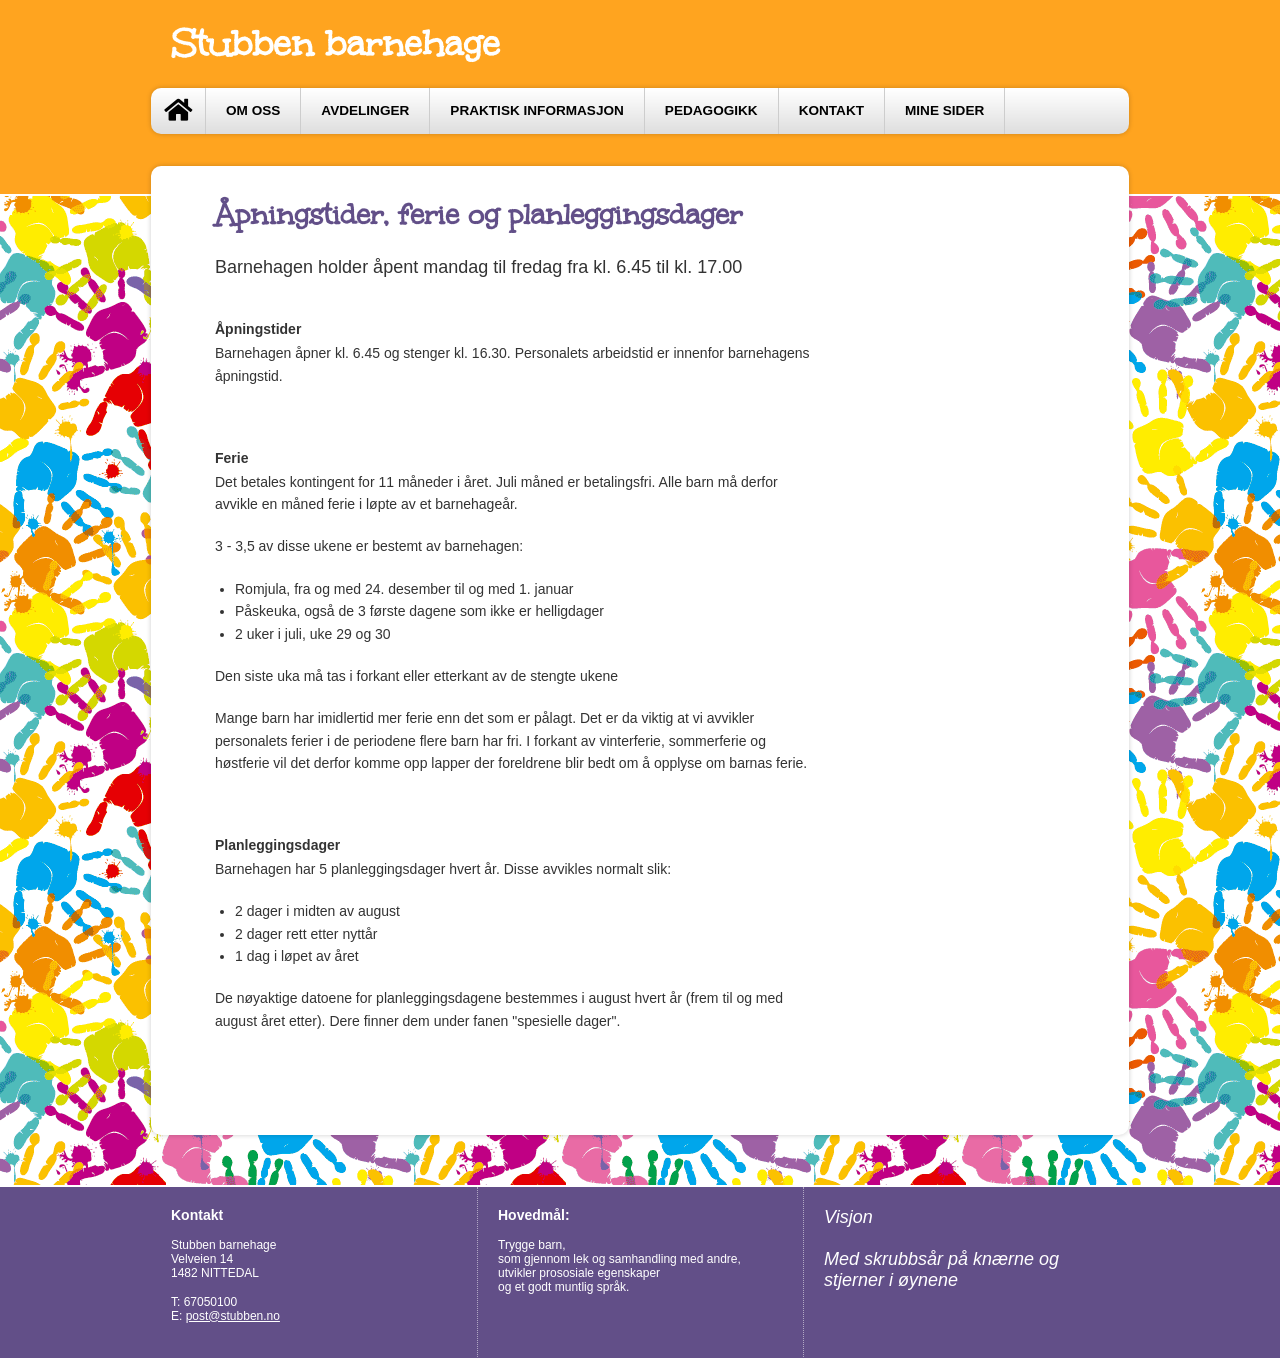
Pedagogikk (711, 110)
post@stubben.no (233, 1316)
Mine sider (944, 110)
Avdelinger (365, 110)
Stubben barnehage (335, 44)
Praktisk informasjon (537, 110)
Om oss (253, 110)
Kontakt (831, 110)
